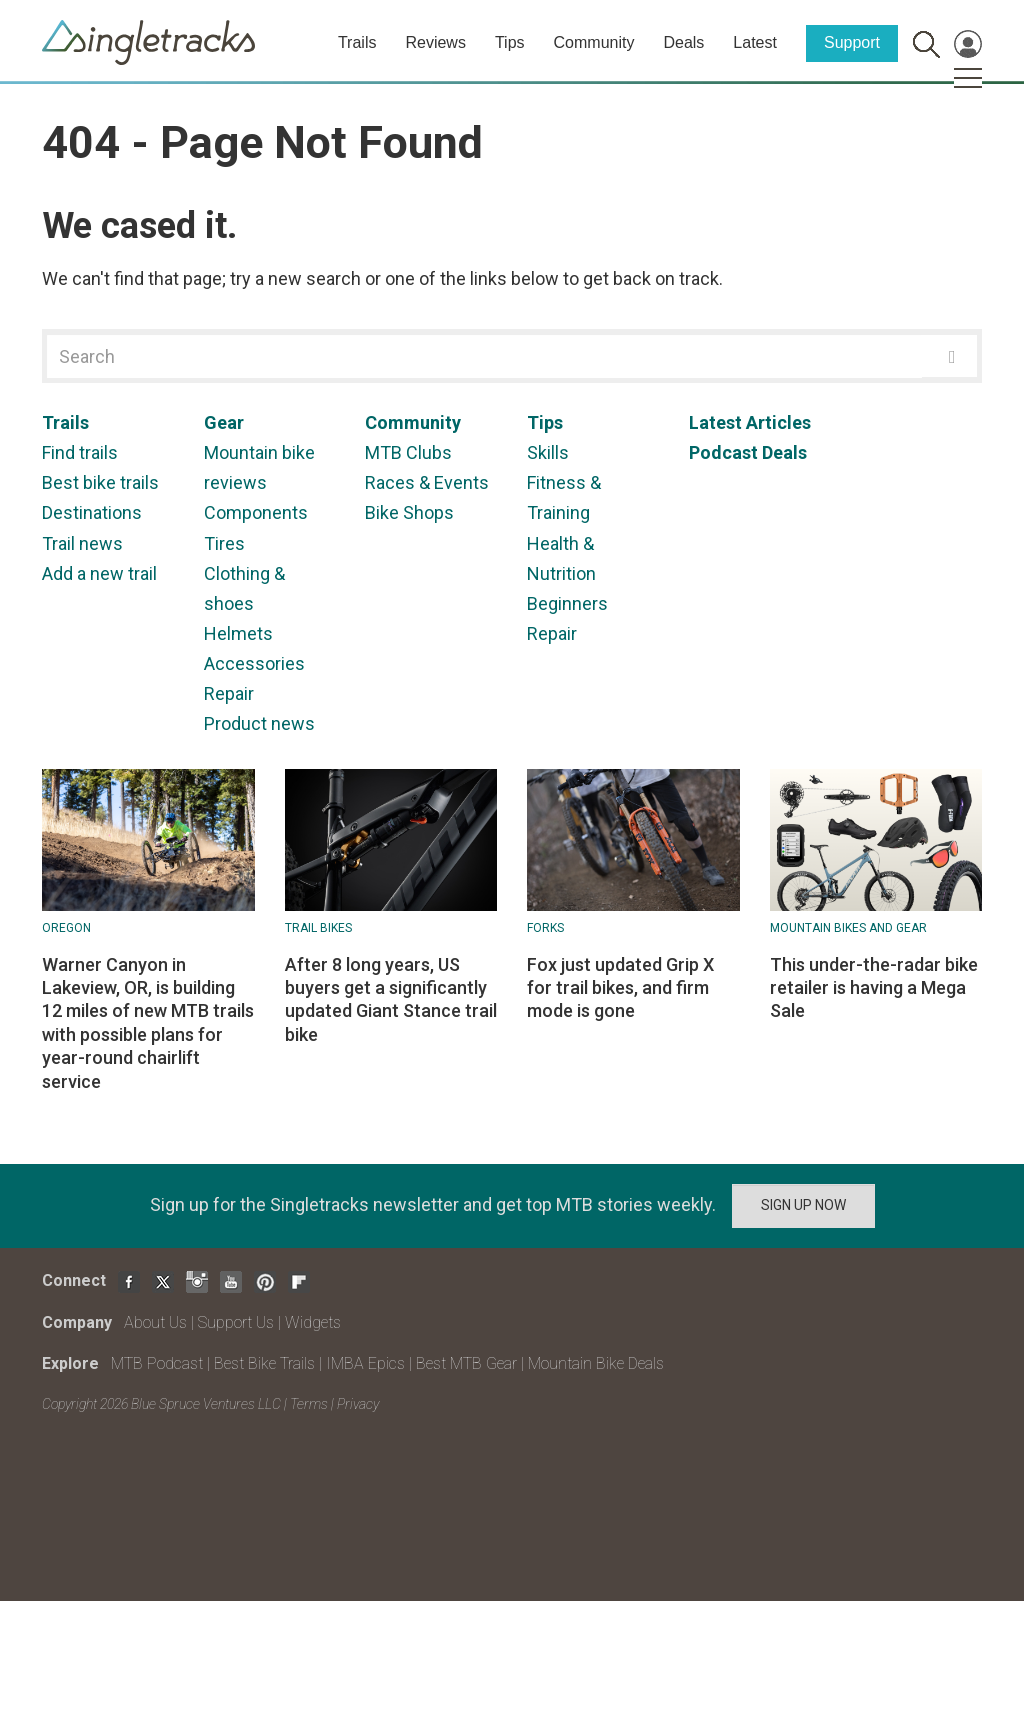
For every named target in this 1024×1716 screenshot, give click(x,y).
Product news (259, 723)
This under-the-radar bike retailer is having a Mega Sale (874, 988)
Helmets (238, 633)
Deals (683, 42)
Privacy (358, 1404)
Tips (510, 42)
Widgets (313, 1322)
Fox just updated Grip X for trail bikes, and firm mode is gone (620, 988)
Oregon (66, 928)
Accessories (254, 663)
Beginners (567, 603)
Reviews (435, 42)
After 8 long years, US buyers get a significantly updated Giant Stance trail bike (391, 999)
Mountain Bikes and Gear (848, 928)
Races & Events (427, 482)
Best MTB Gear (466, 1363)
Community (594, 42)
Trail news (82, 543)
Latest (755, 42)
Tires (224, 543)
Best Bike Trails (264, 1363)
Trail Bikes (318, 928)
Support (852, 42)
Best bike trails (100, 482)
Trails (357, 42)
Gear (224, 422)
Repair (229, 693)
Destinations (92, 512)
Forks (545, 928)
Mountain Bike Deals (596, 1363)
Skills (548, 452)
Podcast (723, 452)
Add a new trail (99, 573)
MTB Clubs (408, 452)
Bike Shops (409, 512)
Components (256, 512)
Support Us (236, 1322)
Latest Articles (750, 422)
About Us (155, 1322)
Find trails (80, 452)
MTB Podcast (157, 1363)
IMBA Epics (365, 1363)
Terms (309, 1404)
